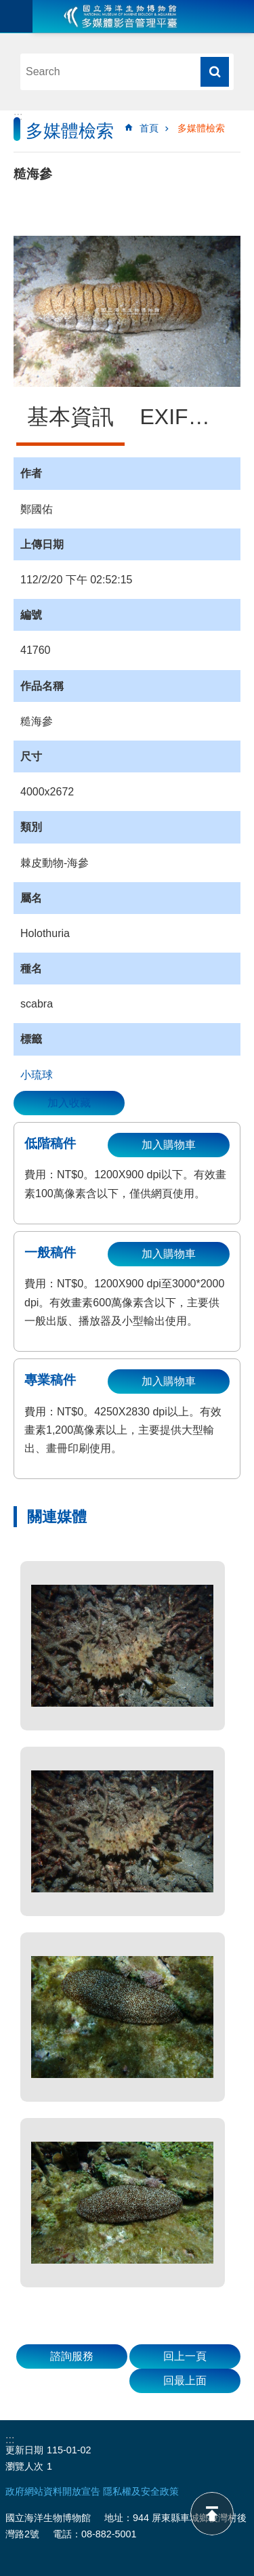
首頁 (149, 128)
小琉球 (36, 1075)
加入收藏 (69, 1102)
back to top (212, 2513)
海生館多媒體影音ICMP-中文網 (121, 16)
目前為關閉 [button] (16, 16)
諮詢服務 (71, 2356)
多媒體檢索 (201, 128)
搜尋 (214, 72)
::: (18, 116)
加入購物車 (169, 1144)
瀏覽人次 (24, 2466)
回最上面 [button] (185, 2380)
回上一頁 (185, 2356)
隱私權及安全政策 (141, 2491)
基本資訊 (70, 416)
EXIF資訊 (186, 416)
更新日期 (24, 2450)
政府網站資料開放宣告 (52, 2491)
